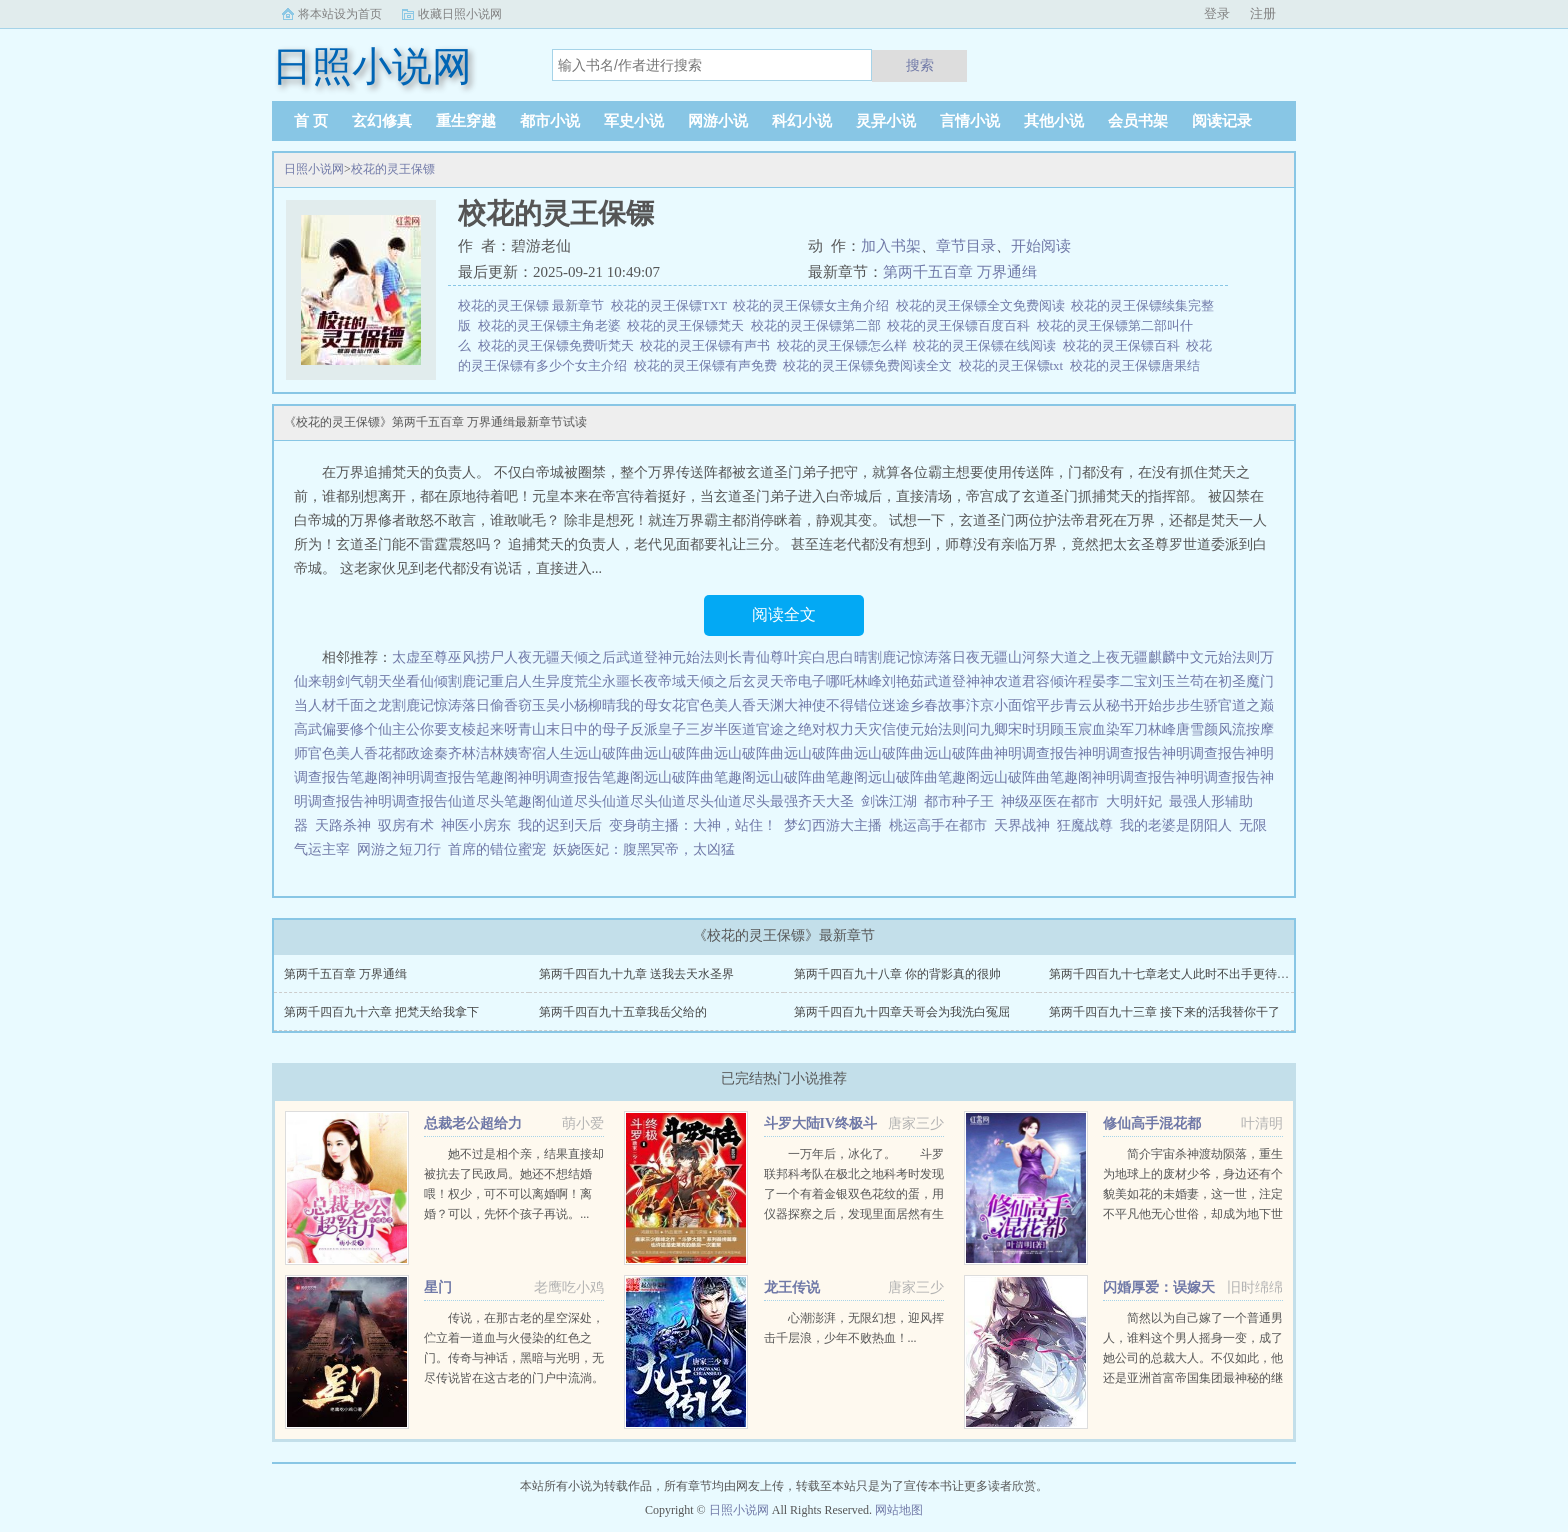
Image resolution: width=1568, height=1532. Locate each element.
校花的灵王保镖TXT (672, 305)
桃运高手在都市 (938, 825)
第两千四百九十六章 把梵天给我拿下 (381, 1012)
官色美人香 (721, 705)
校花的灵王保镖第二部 (819, 325)
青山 (532, 729)
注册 (1263, 13)
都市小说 (550, 121)
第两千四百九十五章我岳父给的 (623, 1012)
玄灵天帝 (770, 681)
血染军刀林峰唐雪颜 (1155, 729)
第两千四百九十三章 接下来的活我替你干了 (1164, 1012)
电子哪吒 (826, 681)
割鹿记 (889, 657)
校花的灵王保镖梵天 (689, 325)
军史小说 (634, 121)
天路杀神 (343, 825)
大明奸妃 (1134, 801)
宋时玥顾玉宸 (1050, 729)
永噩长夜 (630, 681)
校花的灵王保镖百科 (1125, 345)
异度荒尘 (574, 681)
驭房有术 (406, 825)
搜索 (920, 65)
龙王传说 (792, 1287)
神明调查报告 (1036, 753)
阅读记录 (1222, 121)
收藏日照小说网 (460, 14)
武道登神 (644, 657)
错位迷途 (882, 705)
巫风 (462, 657)
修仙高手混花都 (1152, 1123)
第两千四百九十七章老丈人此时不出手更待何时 (1175, 974)
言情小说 (970, 121)
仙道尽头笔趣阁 (497, 801)
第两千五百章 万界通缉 (960, 272)
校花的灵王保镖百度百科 (962, 325)
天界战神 (1022, 825)
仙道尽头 (574, 801)
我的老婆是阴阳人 (1176, 825)
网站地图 (899, 1510)
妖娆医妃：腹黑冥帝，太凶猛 (644, 849)
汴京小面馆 (1001, 705)
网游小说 (718, 121)
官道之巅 (1246, 705)
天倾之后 (588, 657)
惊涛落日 (938, 657)
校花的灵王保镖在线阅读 (988, 345)
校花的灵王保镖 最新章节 (534, 305)
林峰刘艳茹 (889, 681)
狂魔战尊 (1085, 825)
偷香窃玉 (518, 705)
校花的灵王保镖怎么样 (845, 345)
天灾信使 (882, 729)
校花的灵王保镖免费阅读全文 (871, 365)
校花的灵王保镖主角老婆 (553, 325)
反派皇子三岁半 (679, 729)
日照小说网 (314, 169)
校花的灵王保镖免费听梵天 (559, 345)
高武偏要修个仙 (343, 729)
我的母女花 (651, 705)
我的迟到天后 (560, 825)
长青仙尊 (756, 657)
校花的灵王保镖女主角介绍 (814, 305)
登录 (1217, 13)
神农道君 (1008, 681)
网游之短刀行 (399, 849)
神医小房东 (476, 825)
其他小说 (1054, 121)
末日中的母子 (588, 729)
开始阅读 (1041, 246)
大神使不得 (819, 705)
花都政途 (406, 753)
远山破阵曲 (609, 753)
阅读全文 (784, 614)
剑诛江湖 (889, 801)
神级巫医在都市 (1050, 801)
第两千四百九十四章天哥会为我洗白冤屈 (902, 1012)
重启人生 (518, 681)
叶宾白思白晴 (826, 657)
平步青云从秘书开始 (1099, 705)
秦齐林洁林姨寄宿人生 (504, 753)
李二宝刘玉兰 (1148, 681)
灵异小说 (886, 121)
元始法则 (700, 657)
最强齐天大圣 (812, 801)
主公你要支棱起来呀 (455, 729)
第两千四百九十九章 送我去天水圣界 (636, 974)
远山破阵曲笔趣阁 (700, 777)
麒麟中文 (1176, 657)
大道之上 (1078, 657)
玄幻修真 (382, 121)
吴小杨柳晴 (581, 705)
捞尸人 (497, 657)
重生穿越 (466, 121)
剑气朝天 (364, 681)
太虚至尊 (420, 657)
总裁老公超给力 (473, 1123)
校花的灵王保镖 (393, 169)
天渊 (770, 705)
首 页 (311, 121)
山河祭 (1029, 657)
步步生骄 (1190, 705)
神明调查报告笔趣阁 (455, 777)
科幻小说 (802, 121)
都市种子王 (959, 801)
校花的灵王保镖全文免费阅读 (984, 305)
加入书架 (891, 246)
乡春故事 (938, 705)
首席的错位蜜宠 (497, 849)
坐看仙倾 (420, 681)
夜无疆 (539, 657)
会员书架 (1138, 121)
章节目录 (966, 246)
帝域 (672, 681)
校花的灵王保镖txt (1014, 365)
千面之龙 (364, 705)
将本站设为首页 (340, 14)
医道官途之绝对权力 (791, 729)
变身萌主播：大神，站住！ (693, 825)
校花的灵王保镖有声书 (708, 345)
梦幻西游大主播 (833, 825)
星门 (438, 1287)
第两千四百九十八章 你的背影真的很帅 (897, 974)
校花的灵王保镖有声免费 (709, 365)
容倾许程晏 (1071, 681)
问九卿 (987, 729)
